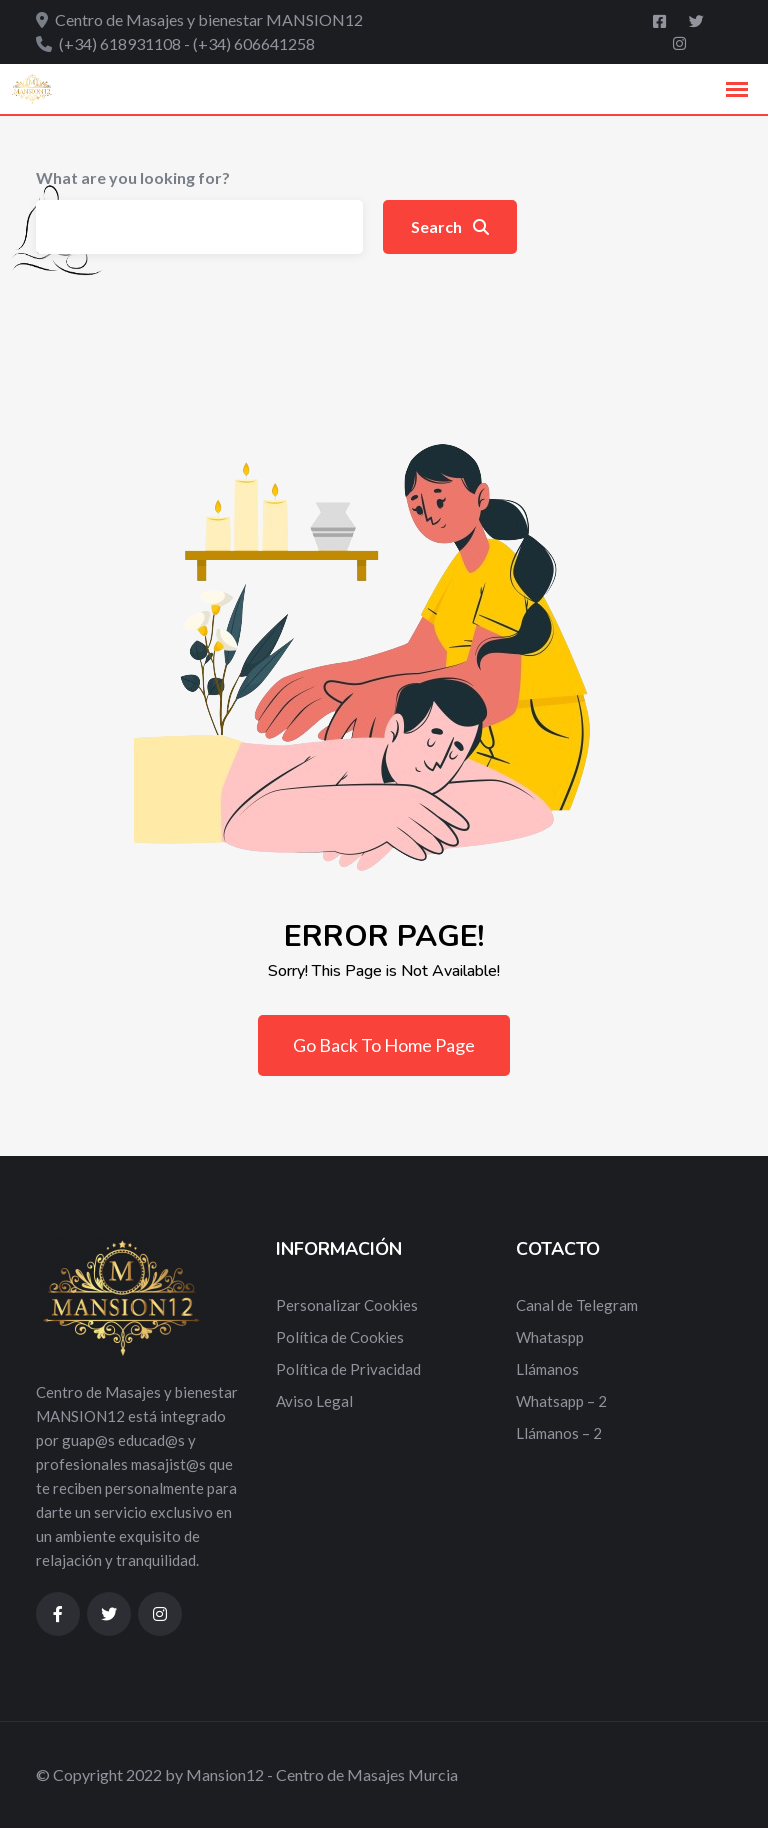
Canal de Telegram (577, 1305)
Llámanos (547, 1369)
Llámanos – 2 (559, 1433)
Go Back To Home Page (384, 1045)
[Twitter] (696, 21)
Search (450, 226)
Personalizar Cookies (347, 1305)
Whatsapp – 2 (561, 1401)
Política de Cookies (340, 1337)
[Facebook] (661, 21)
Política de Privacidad (348, 1369)
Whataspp (550, 1337)
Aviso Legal (314, 1401)
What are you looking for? (133, 177)
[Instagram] (679, 43)
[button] (737, 90)
